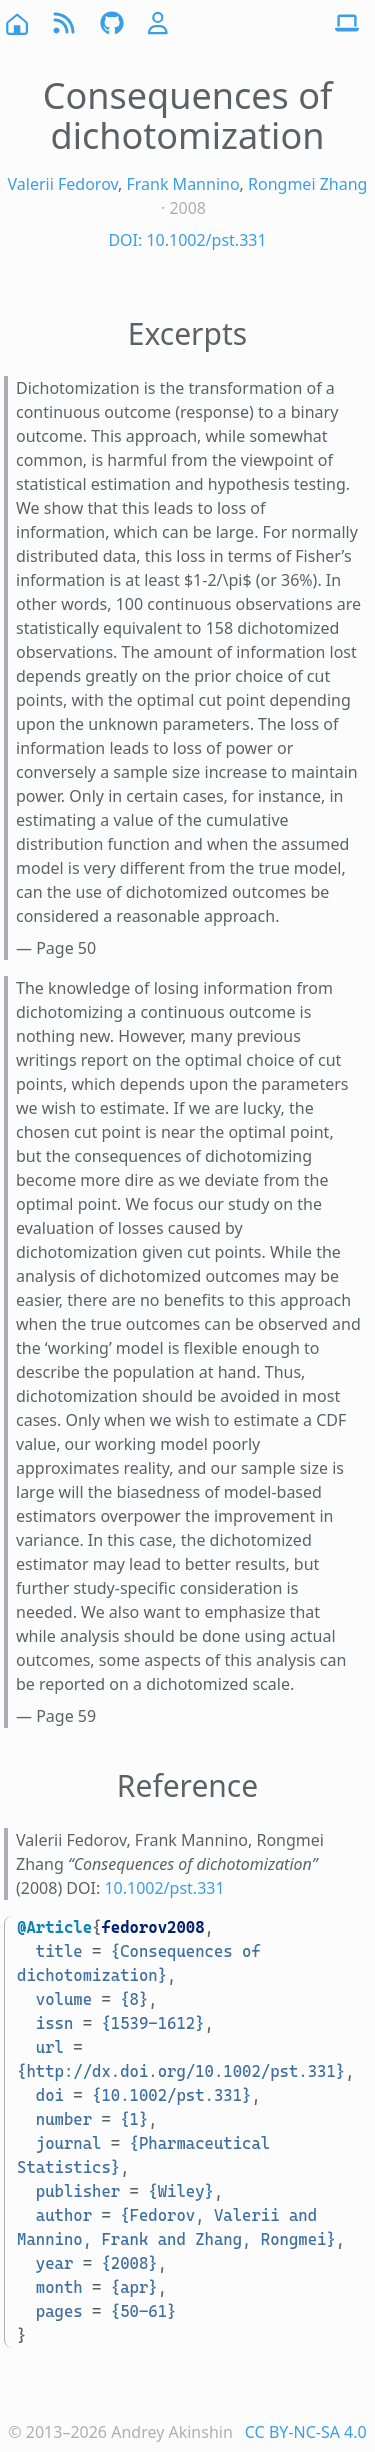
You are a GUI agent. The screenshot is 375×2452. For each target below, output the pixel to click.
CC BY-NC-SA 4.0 (306, 2432)
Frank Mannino (182, 184)
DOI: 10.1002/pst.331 (187, 240)
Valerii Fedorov (63, 184)
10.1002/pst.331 (164, 1888)
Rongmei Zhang (307, 184)
